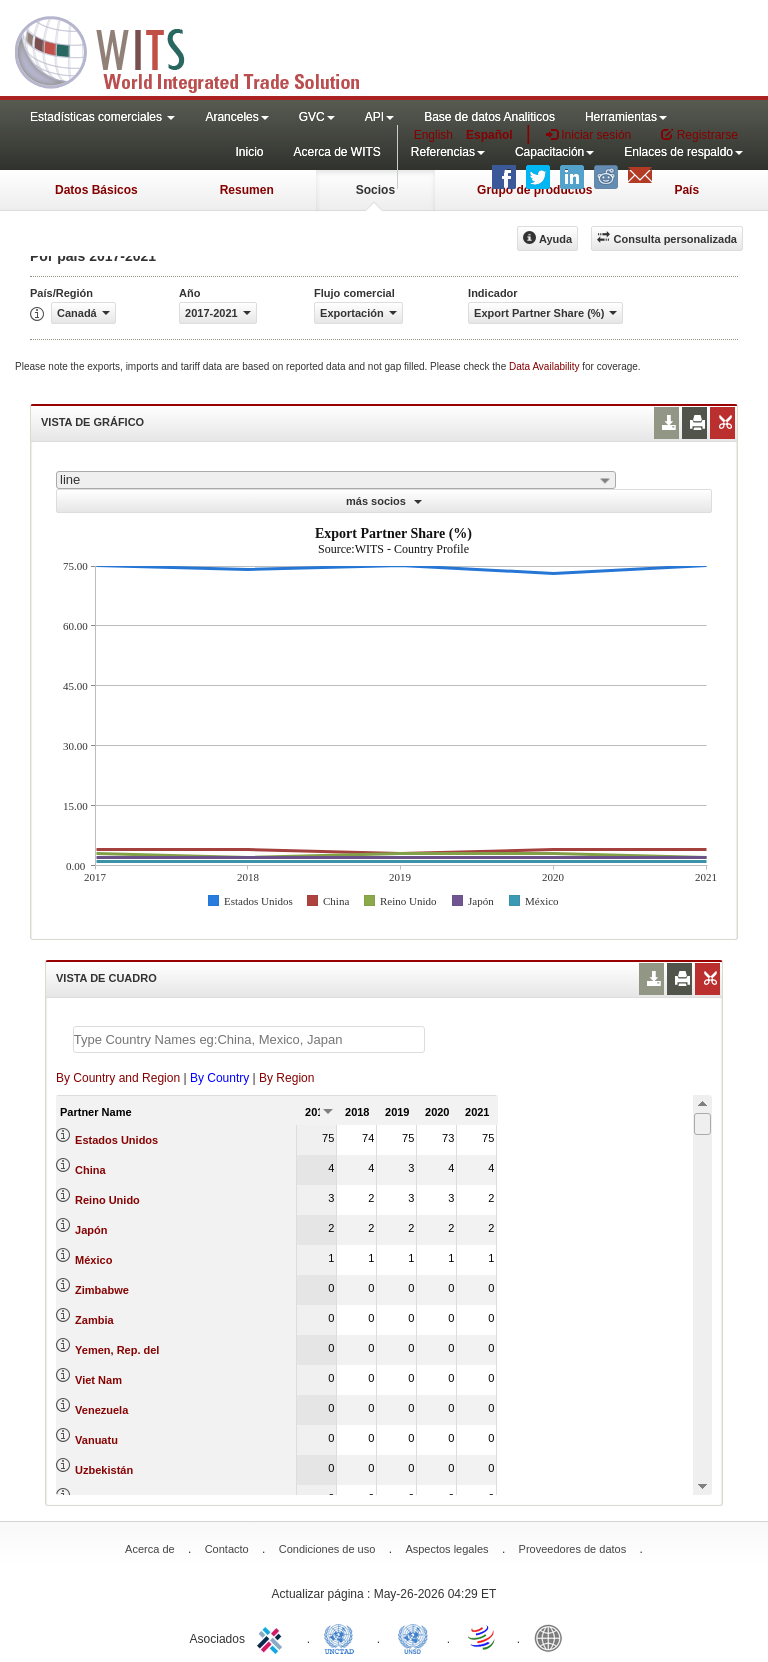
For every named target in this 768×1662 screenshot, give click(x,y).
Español (489, 135)
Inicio (249, 152)
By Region (286, 1078)
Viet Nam (98, 1380)
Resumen (247, 190)
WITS (200, 50)
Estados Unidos (116, 1140)
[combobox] (336, 480)
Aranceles (236, 117)
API (379, 117)
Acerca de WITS (336, 152)
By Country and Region (118, 1078)
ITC (273, 1637)
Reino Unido (107, 1200)
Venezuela (101, 1410)
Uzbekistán (104, 1470)
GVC (317, 117)
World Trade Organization (483, 1637)
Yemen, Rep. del (117, 1350)
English (433, 135)
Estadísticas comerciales (102, 117)
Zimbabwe (102, 1290)
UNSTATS (413, 1637)
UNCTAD (343, 1637)
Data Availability (545, 366)
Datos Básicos (96, 190)
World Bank (553, 1637)
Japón (91, 1230)
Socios (375, 190)
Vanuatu (96, 1440)
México (93, 1260)
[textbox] (249, 1039)
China (90, 1170)
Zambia (94, 1320)
